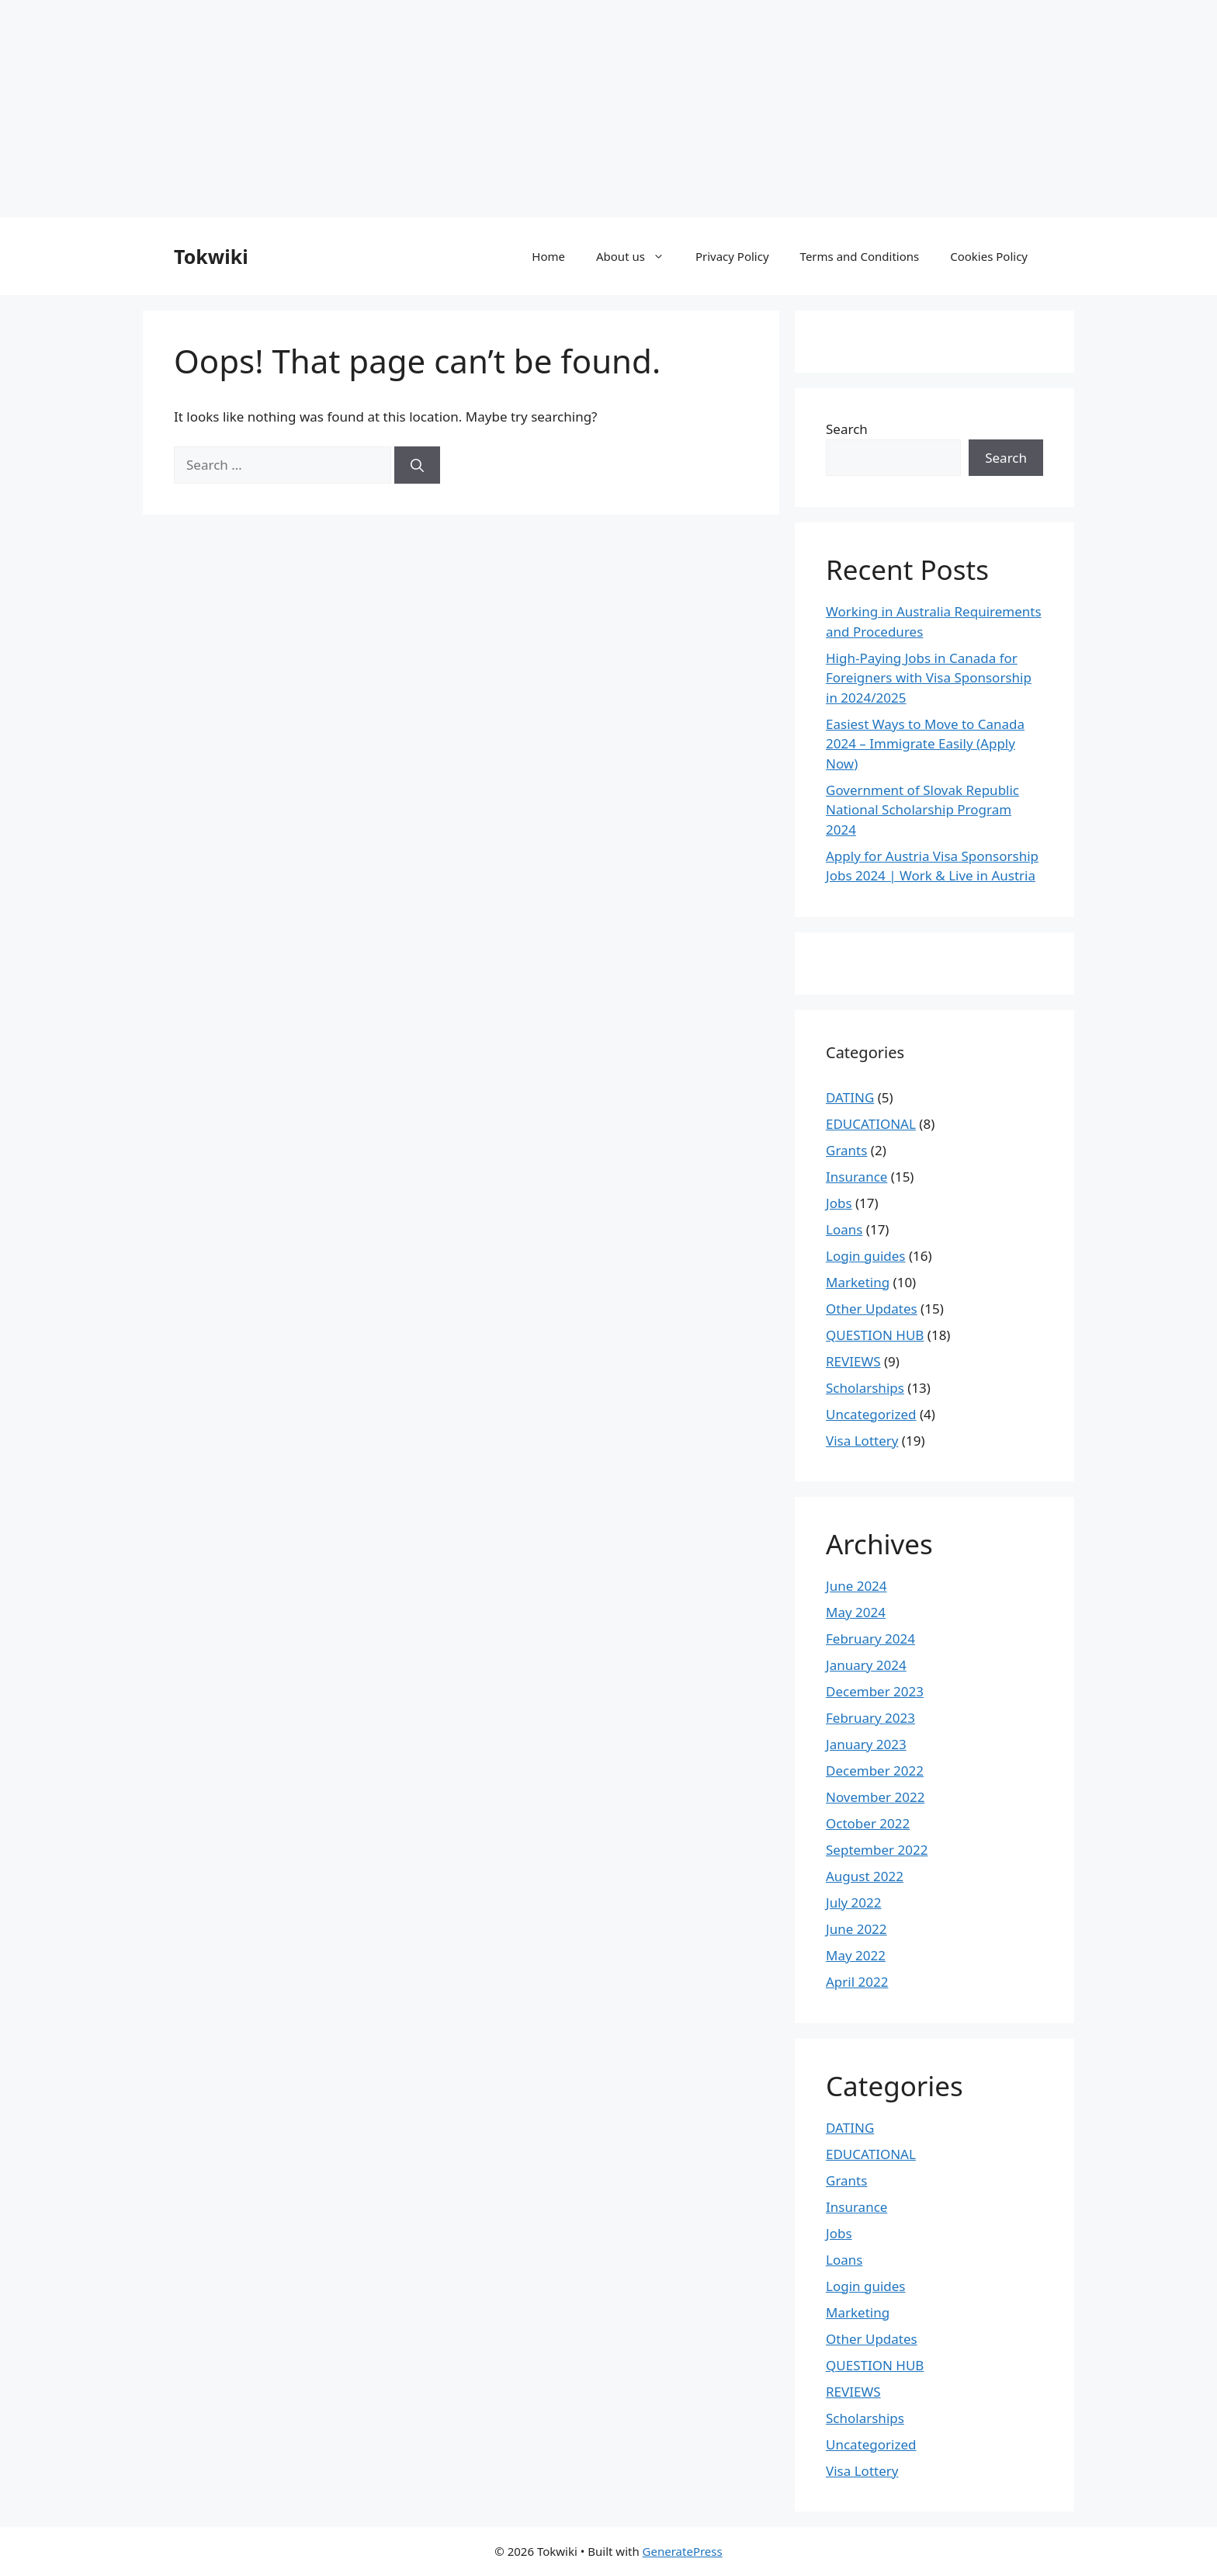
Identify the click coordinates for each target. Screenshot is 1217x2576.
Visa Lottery (862, 1440)
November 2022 (875, 1797)
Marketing (857, 1282)
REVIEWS (853, 1361)
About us (638, 256)
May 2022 (856, 1955)
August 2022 (864, 1876)
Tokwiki (211, 256)
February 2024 (870, 1638)
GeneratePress (683, 2551)
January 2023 (866, 1744)
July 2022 (854, 1902)
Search (847, 429)
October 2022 (868, 1823)
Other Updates (871, 1309)
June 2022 (856, 1929)
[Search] (417, 465)
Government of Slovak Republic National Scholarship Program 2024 (922, 809)
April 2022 (857, 1982)
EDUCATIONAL (871, 1124)
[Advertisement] (465, 108)
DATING (850, 1097)
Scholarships (865, 1388)
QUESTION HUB (875, 1335)
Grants (846, 1150)
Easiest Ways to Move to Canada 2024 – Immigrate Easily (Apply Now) (925, 743)
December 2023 (875, 1691)
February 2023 (870, 1718)
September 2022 (876, 1850)
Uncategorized (871, 1414)
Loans (844, 1229)
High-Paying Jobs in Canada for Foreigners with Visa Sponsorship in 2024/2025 (929, 677)
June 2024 (856, 1586)
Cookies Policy (989, 256)
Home (548, 256)
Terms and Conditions (860, 256)
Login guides (866, 1256)
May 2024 (856, 1612)
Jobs (839, 1203)
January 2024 (866, 1665)
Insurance (856, 1177)
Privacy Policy (732, 256)
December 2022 (875, 1770)
